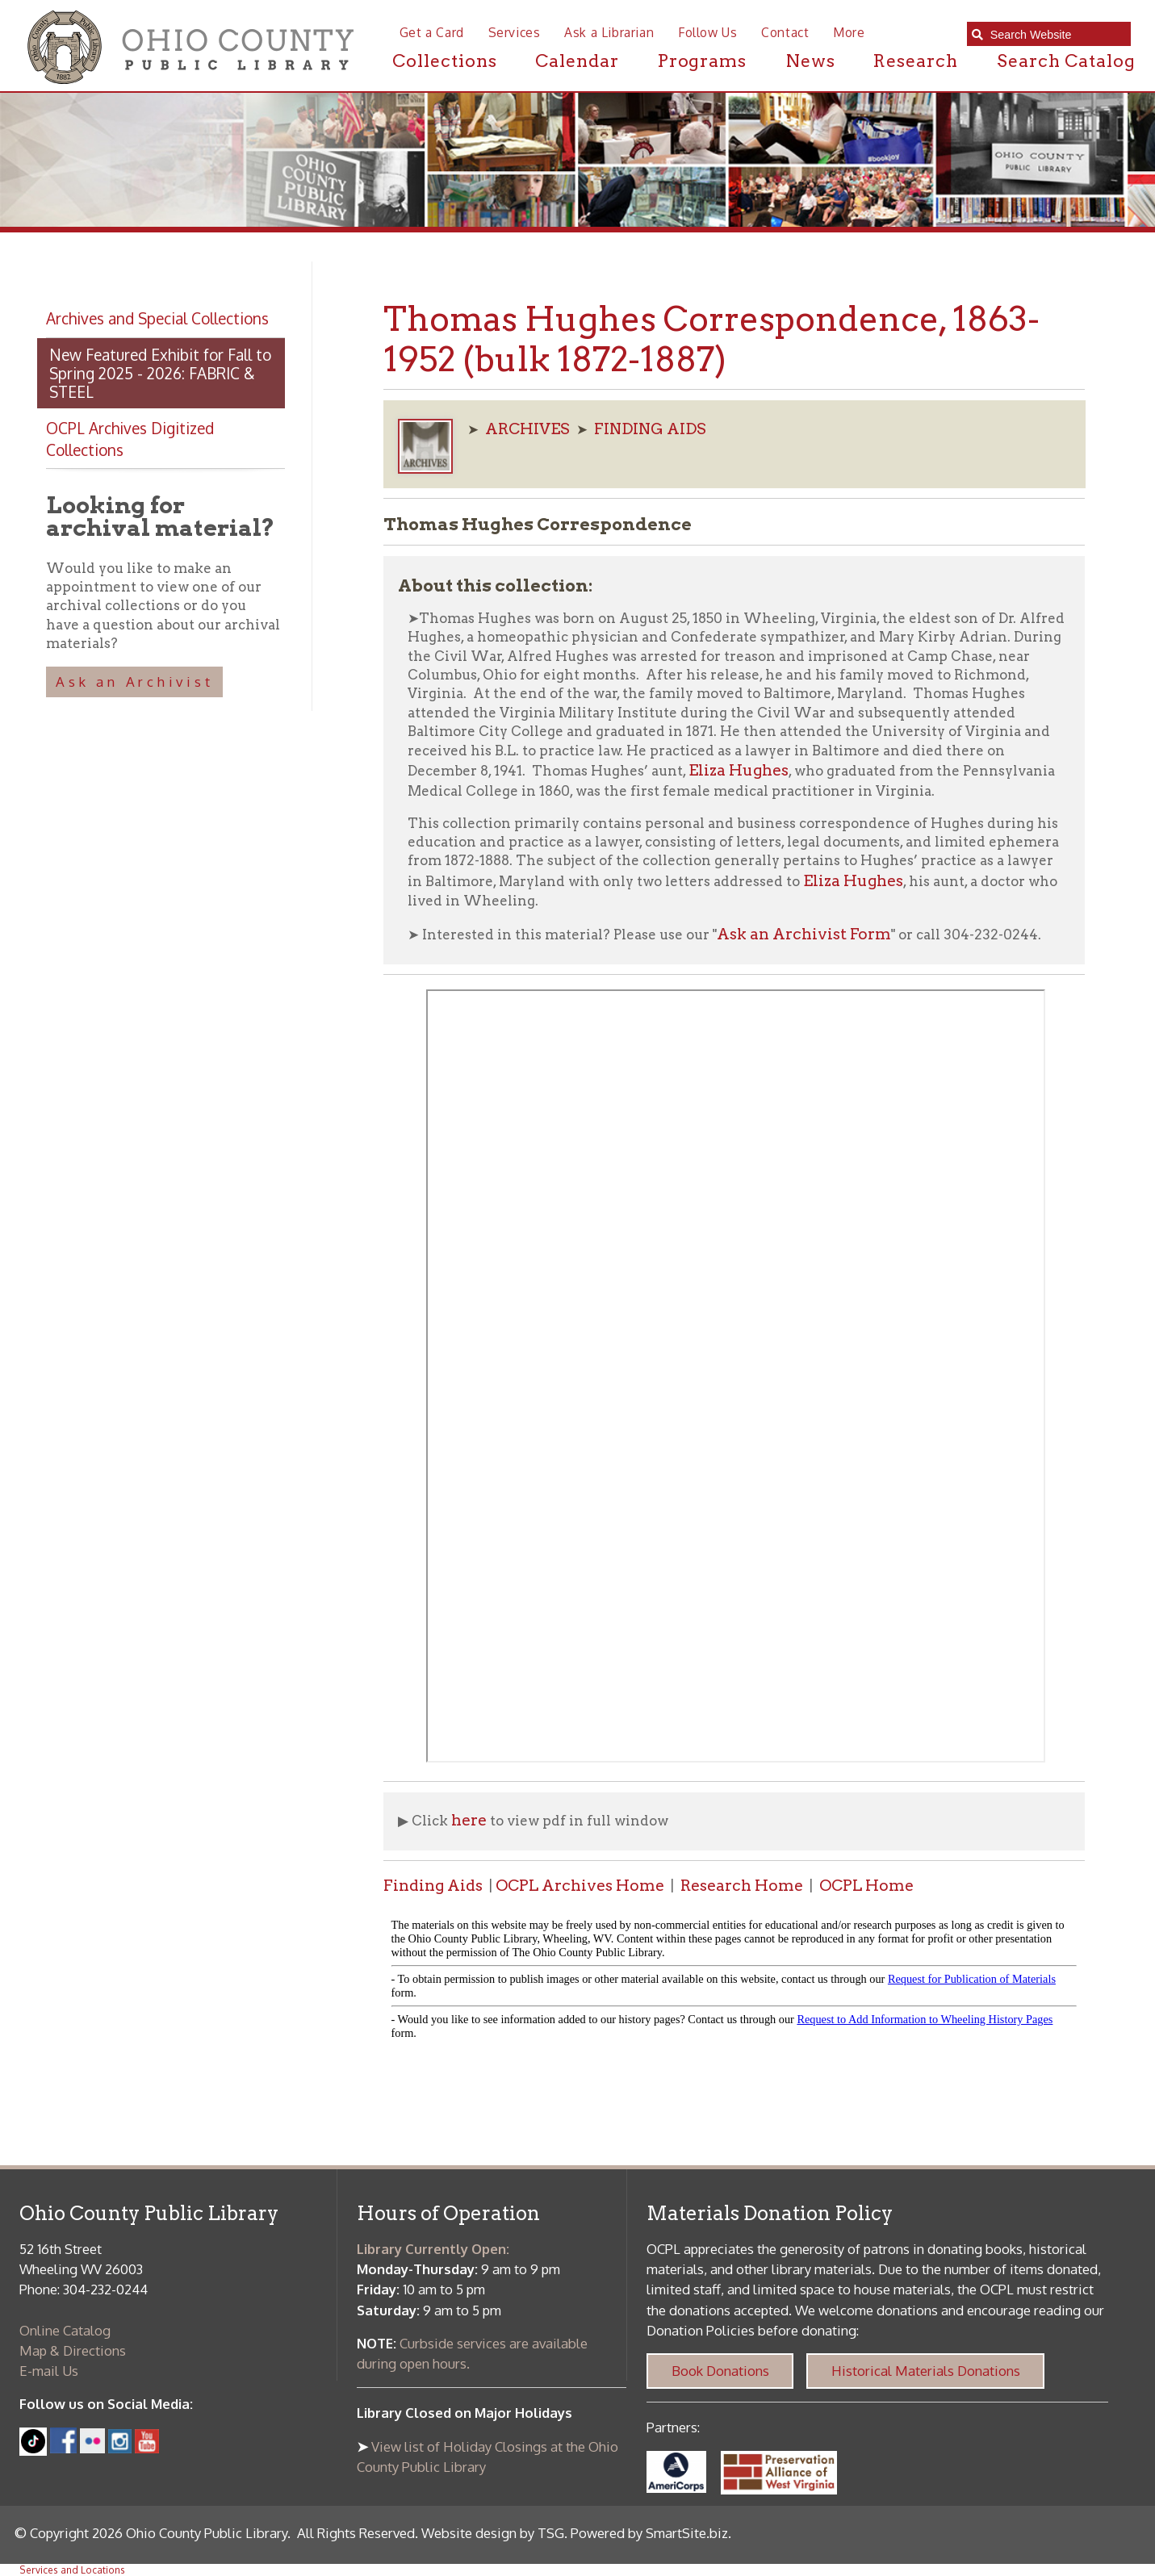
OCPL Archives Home (580, 1885)
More (848, 32)
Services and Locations (72, 2570)
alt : (734, 1982)
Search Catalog (1066, 60)
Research (915, 60)
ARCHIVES (527, 429)
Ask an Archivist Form (804, 934)
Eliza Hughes (738, 770)
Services (514, 32)
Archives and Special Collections (157, 318)
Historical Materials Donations (925, 2370)
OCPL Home (866, 1885)
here (469, 1820)
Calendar (577, 60)
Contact (785, 32)
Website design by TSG (492, 2532)
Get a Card (432, 32)
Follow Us (707, 32)
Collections (444, 60)
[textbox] (1055, 34)
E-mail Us (48, 2370)
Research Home (741, 1885)
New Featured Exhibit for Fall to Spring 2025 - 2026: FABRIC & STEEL (160, 373)
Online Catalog (65, 2330)
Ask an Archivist (134, 681)
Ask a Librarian (609, 32)
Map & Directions (72, 2350)
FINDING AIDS (650, 429)
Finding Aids (433, 1885)
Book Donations (720, 2370)
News (810, 60)
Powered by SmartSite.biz (649, 2532)
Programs (702, 60)
